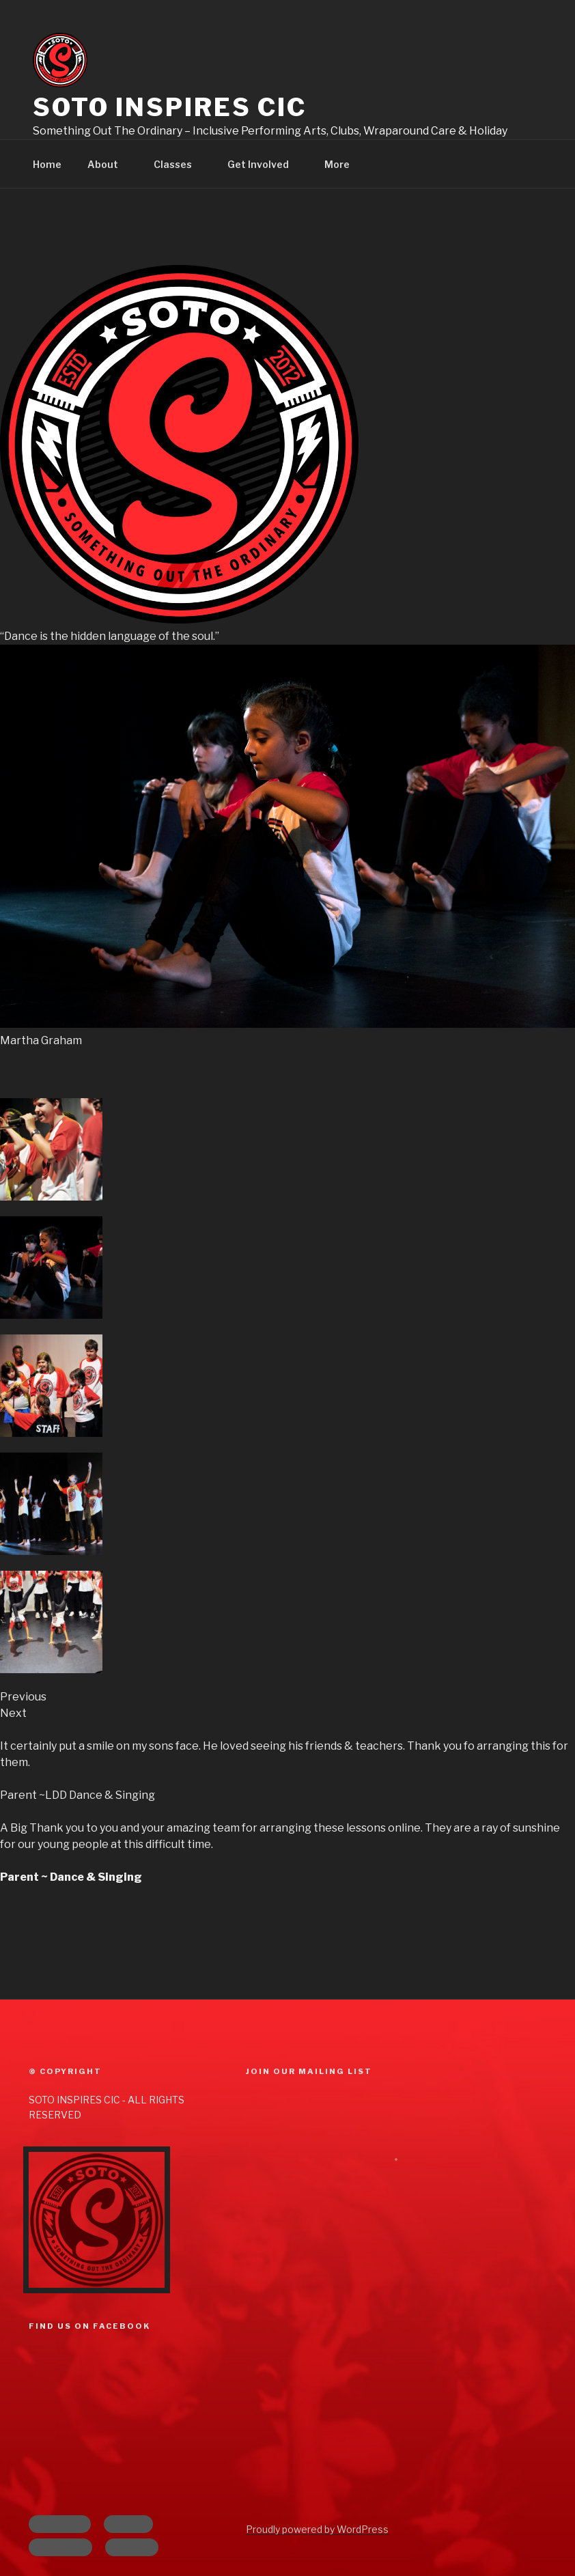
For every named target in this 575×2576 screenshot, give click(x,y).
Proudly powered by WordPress (317, 2529)
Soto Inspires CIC (170, 107)
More (343, 164)
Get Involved (264, 164)
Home (47, 164)
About (109, 164)
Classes (179, 164)
